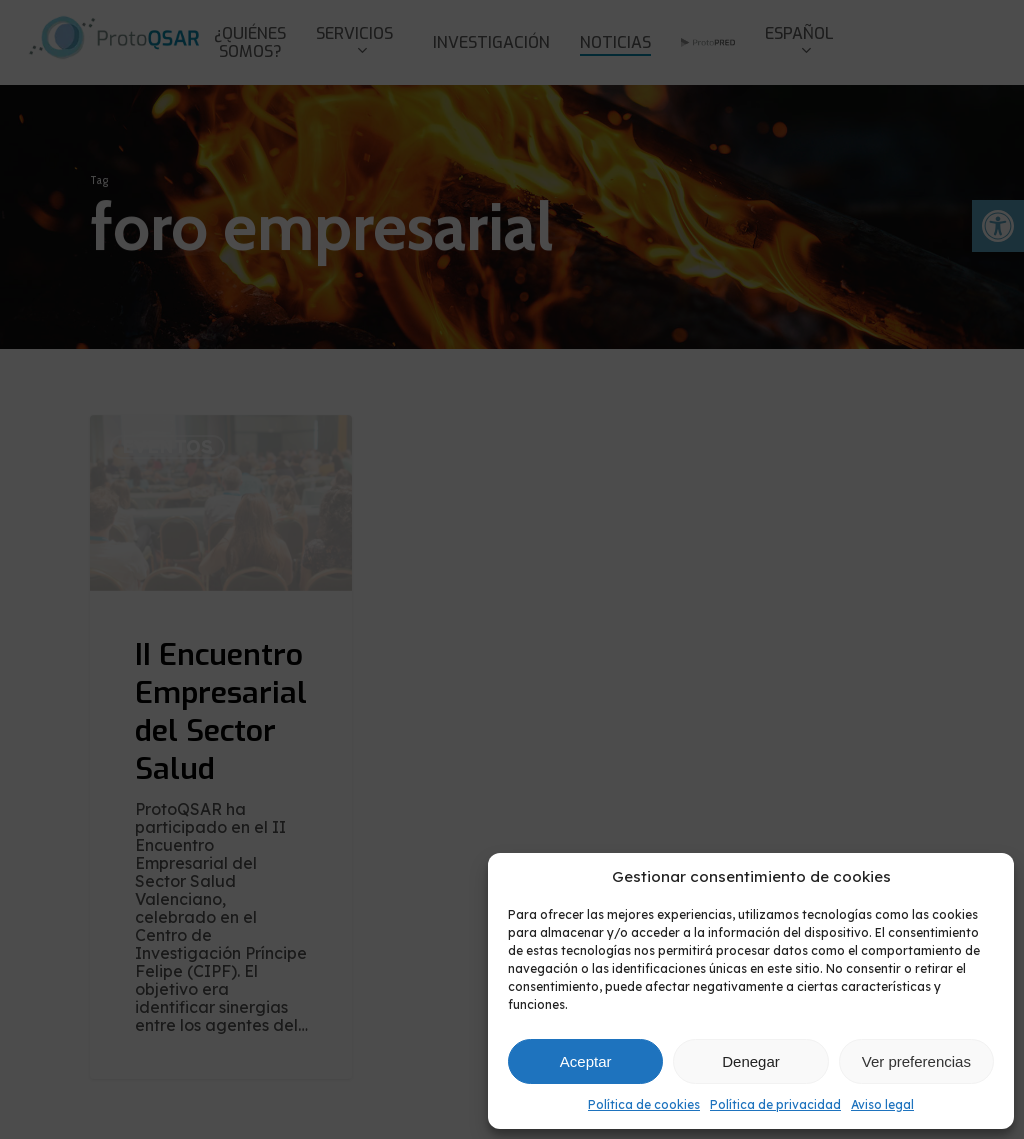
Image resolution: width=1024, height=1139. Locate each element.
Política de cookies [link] (644, 1104)
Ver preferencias (916, 1061)
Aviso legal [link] (882, 1104)
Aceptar (586, 1061)
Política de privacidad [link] (775, 1104)
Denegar (751, 1061)
